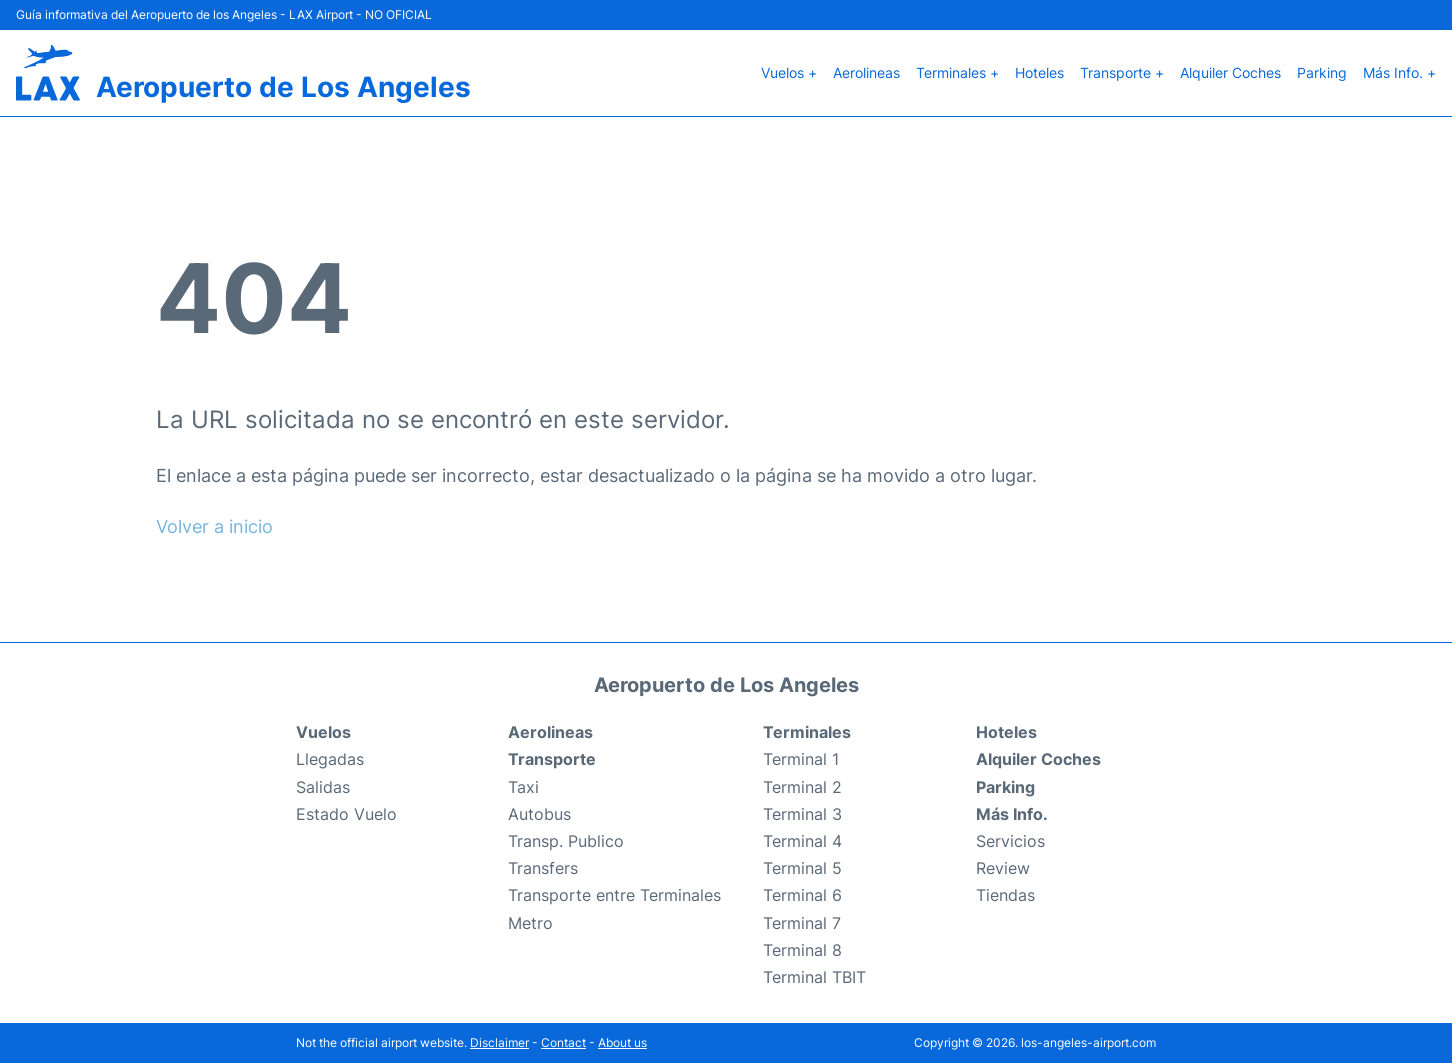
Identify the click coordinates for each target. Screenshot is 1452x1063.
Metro (530, 923)
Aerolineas (866, 72)
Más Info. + (1399, 72)
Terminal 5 (802, 868)
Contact (563, 1042)
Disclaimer (499, 1042)
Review (1003, 868)
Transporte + (1122, 72)
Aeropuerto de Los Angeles (283, 87)
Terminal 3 (802, 814)
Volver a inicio (214, 526)
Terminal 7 (802, 923)
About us (622, 1042)
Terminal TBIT (814, 977)
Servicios (1010, 841)
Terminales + (957, 72)
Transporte (552, 759)
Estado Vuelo (346, 814)
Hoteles (1039, 72)
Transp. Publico (566, 841)
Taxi (523, 787)
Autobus (539, 814)
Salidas (323, 787)
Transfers (543, 868)
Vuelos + (789, 72)
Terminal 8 (802, 950)
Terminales (807, 732)
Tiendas (1005, 895)
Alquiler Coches (1230, 72)
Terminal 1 (801, 759)
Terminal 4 (802, 841)
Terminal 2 (802, 787)
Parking (1322, 72)
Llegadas (330, 759)
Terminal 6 (802, 895)
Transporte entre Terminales (614, 895)
